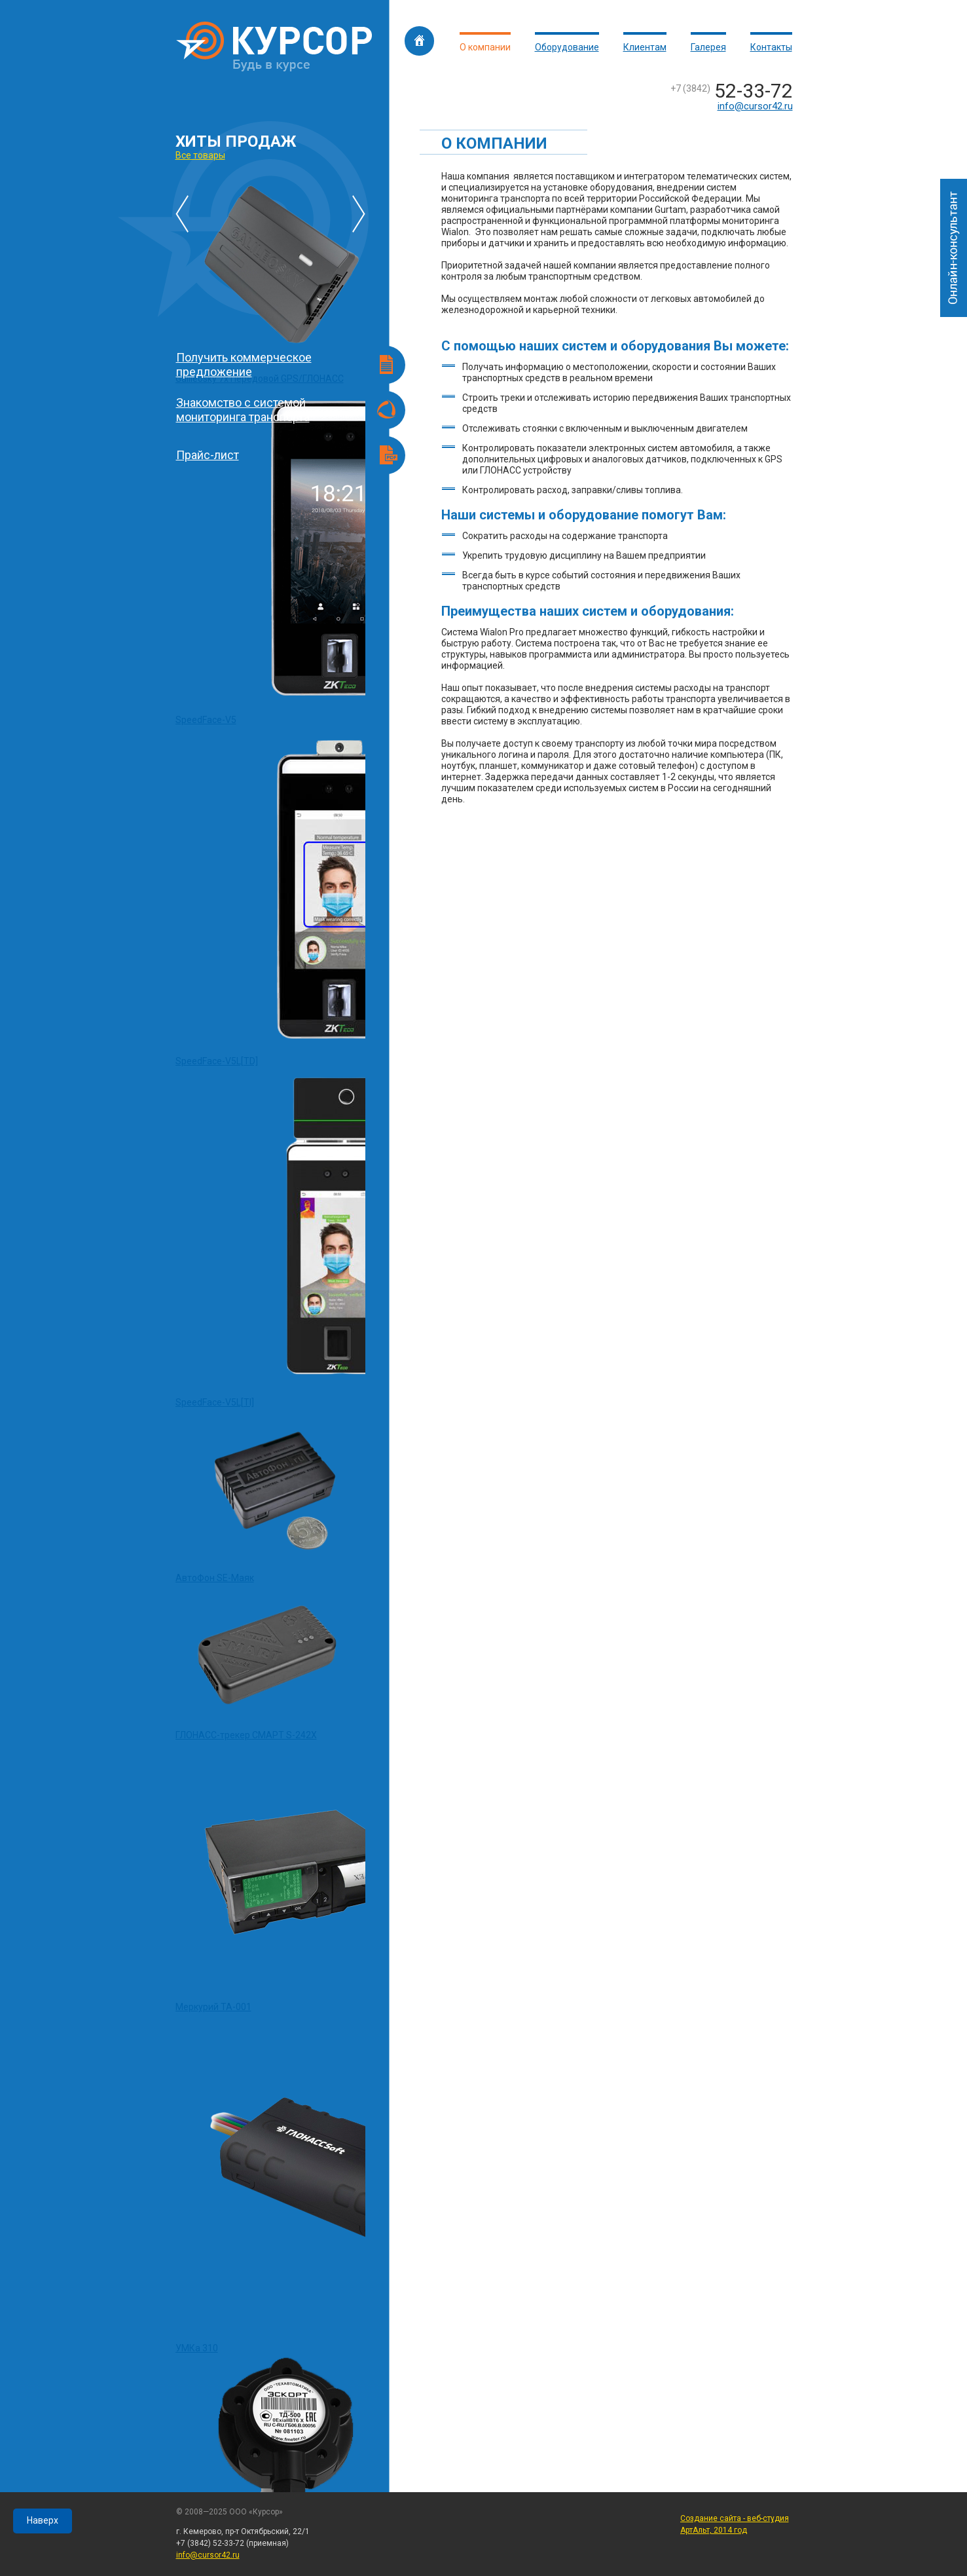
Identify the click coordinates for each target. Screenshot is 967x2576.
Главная (419, 41)
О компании (485, 47)
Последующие (358, 214)
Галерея (708, 47)
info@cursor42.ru (755, 106)
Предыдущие (182, 214)
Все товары (200, 155)
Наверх (42, 2520)
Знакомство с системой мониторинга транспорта (243, 410)
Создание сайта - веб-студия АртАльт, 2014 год (734, 2524)
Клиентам (644, 47)
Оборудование (567, 47)
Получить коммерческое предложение (244, 364)
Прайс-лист (207, 455)
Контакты (771, 47)
